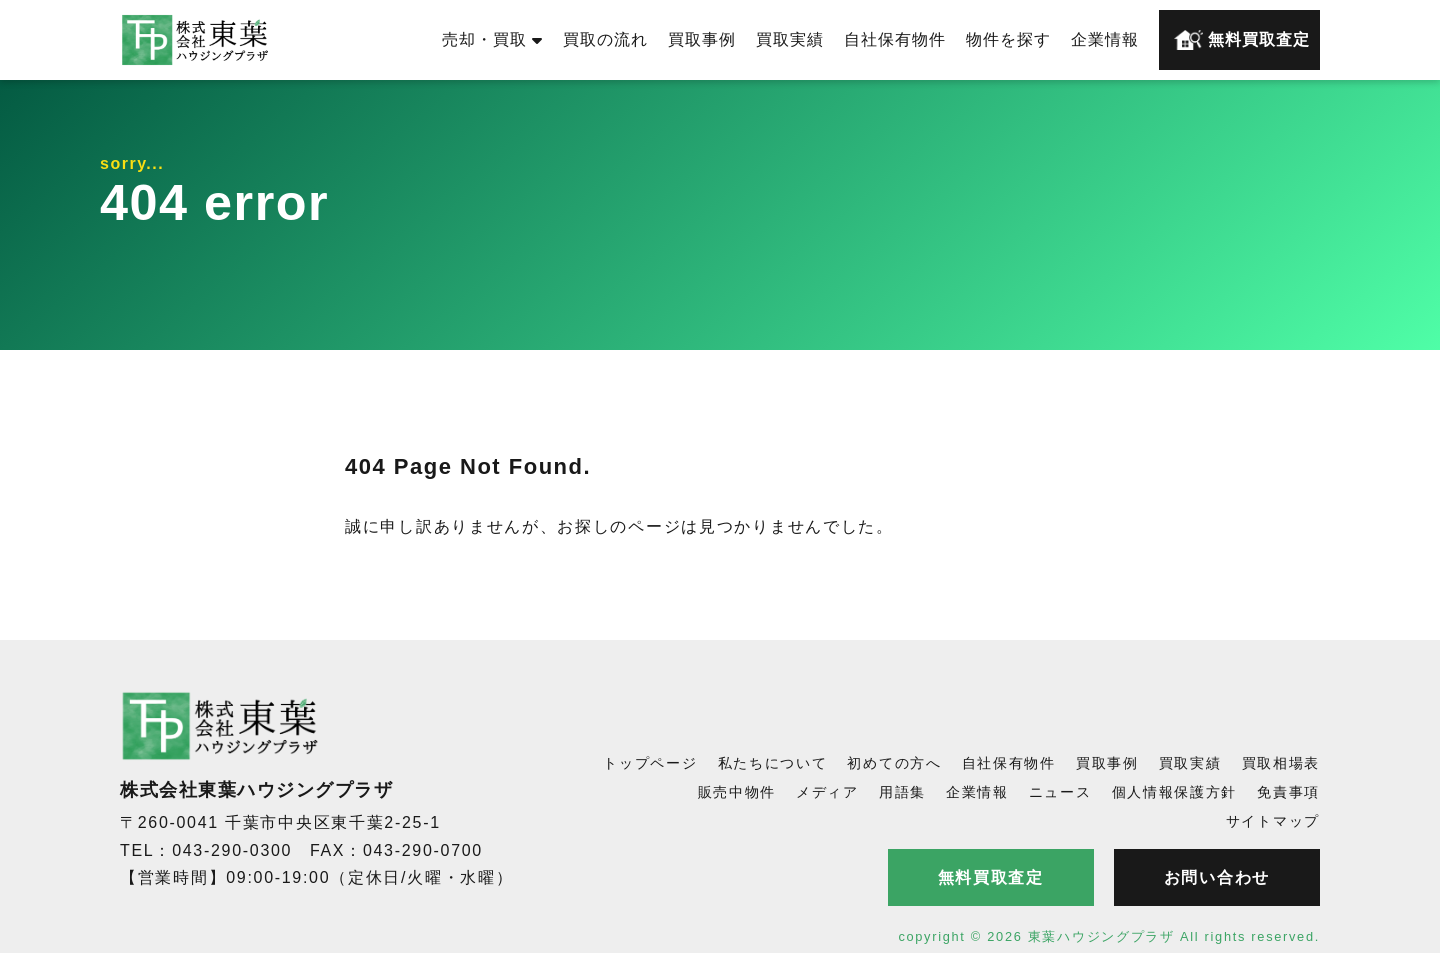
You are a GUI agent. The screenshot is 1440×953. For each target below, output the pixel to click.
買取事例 (702, 39)
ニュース (1060, 792)
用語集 (902, 792)
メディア (827, 792)
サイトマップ (1273, 821)
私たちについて (773, 763)
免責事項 (1288, 792)
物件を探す (1008, 39)
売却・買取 (492, 39)
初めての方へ (894, 763)
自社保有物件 (895, 39)
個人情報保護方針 (1175, 792)
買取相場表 (1281, 763)
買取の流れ (605, 39)
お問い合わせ (1217, 877)
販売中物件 (737, 792)
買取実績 (790, 39)
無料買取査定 (1242, 40)
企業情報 (1105, 39)
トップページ (650, 763)
